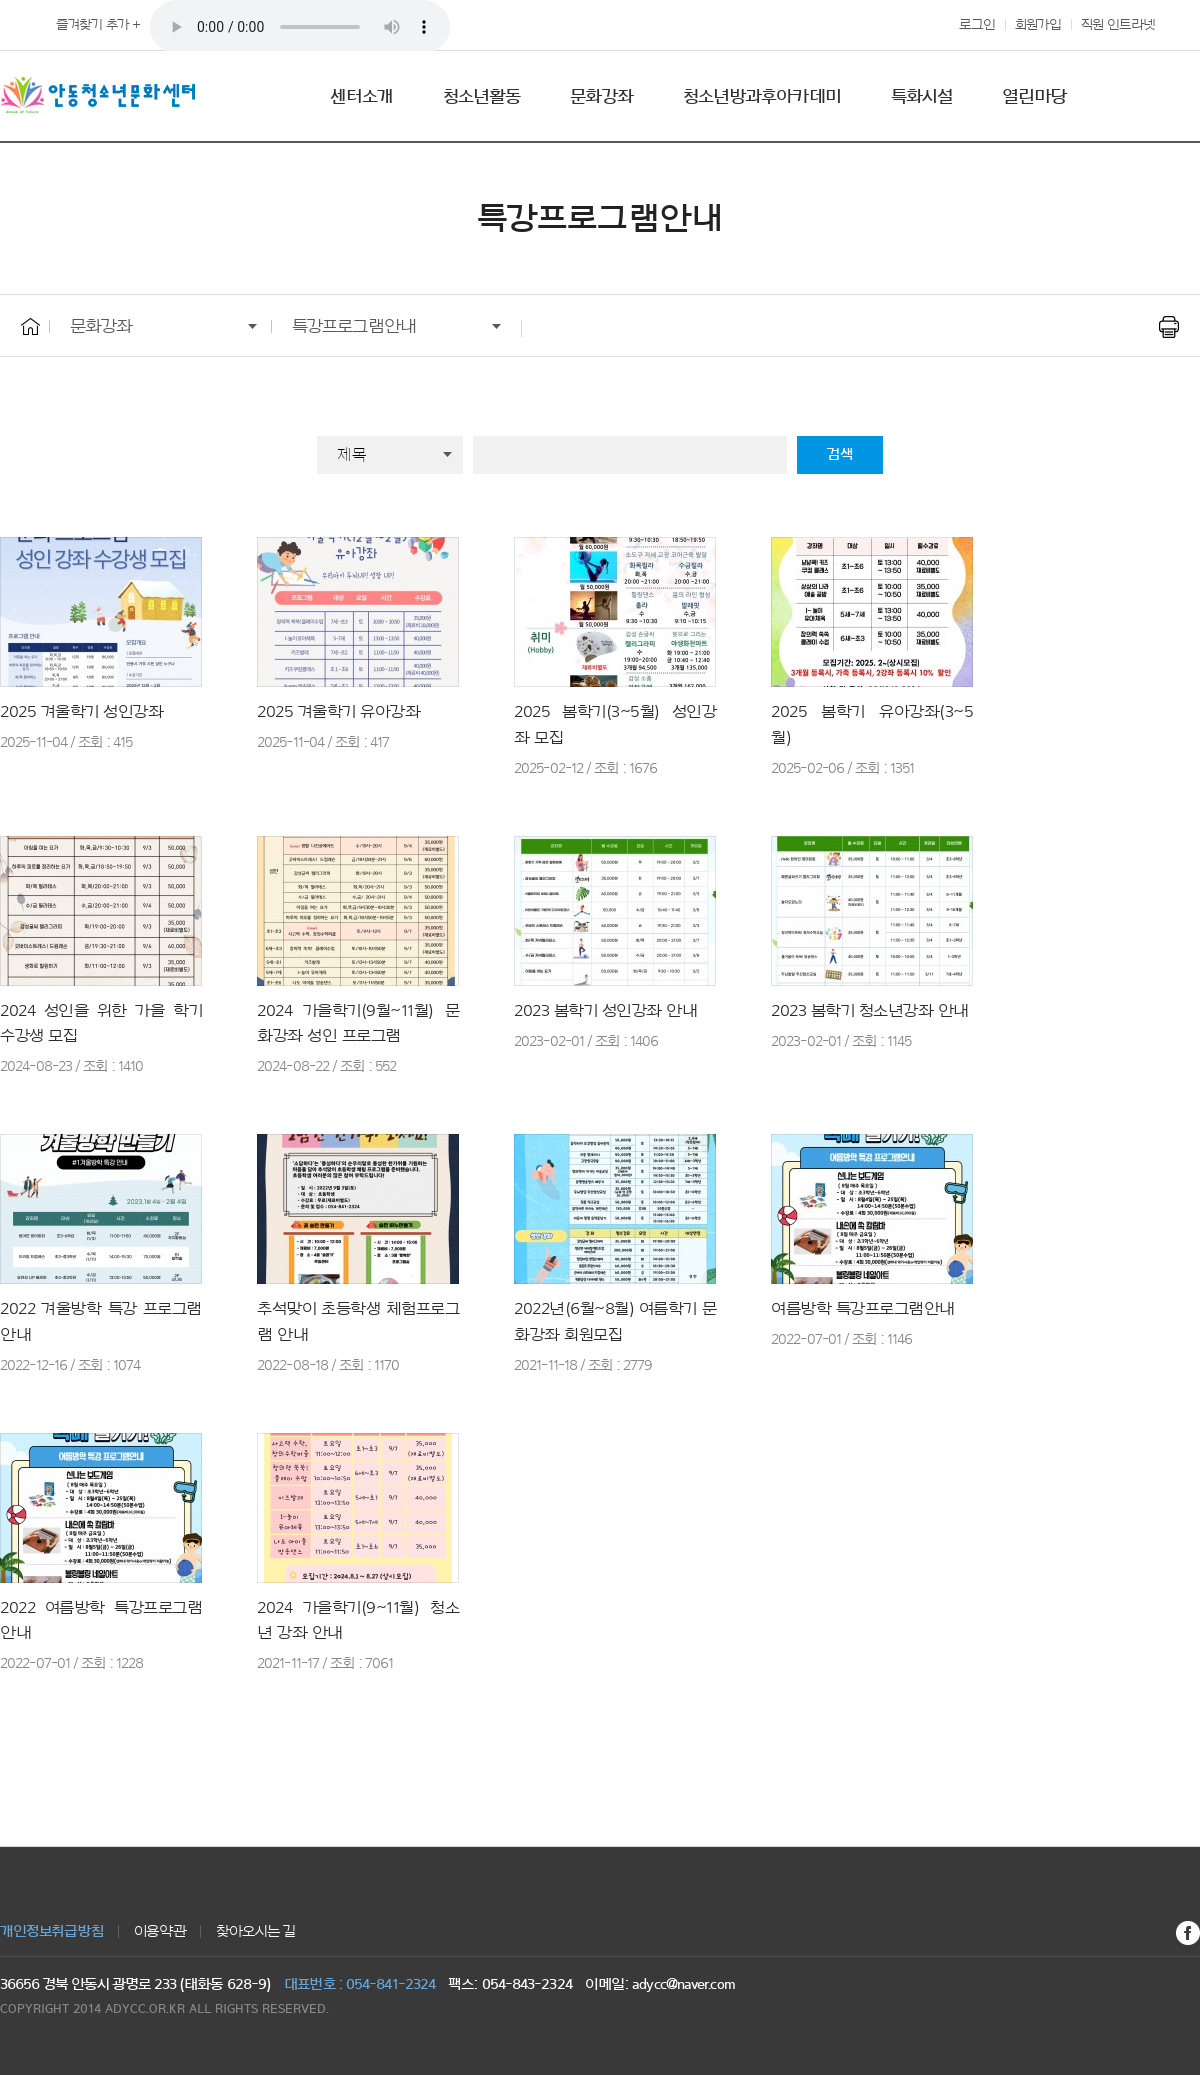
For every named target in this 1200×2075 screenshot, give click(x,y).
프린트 (1168, 326)
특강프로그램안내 (354, 326)
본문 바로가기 (0, 0)
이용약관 (160, 1931)
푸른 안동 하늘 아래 (300, 27)
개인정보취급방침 (52, 1931)
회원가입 (1038, 25)
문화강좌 (101, 326)
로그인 (977, 25)
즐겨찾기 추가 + (98, 25)
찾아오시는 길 (255, 1931)
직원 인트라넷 (1118, 25)
